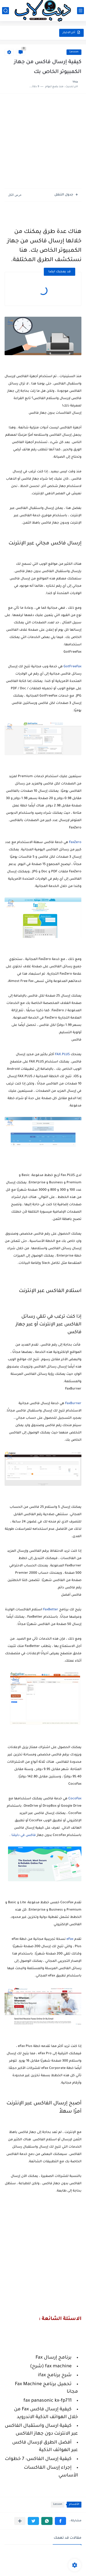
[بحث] (5, 10)
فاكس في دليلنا (24, 1835)
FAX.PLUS (63, 1055)
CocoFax (74, 1799)
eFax (70, 1939)
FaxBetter (51, 1610)
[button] (60, 2521)
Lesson (73, 52)
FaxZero (75, 842)
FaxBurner (73, 1404)
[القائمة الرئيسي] (80, 10)
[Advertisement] (43, 143)
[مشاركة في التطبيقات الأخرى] (19, 2521)
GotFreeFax (72, 667)
